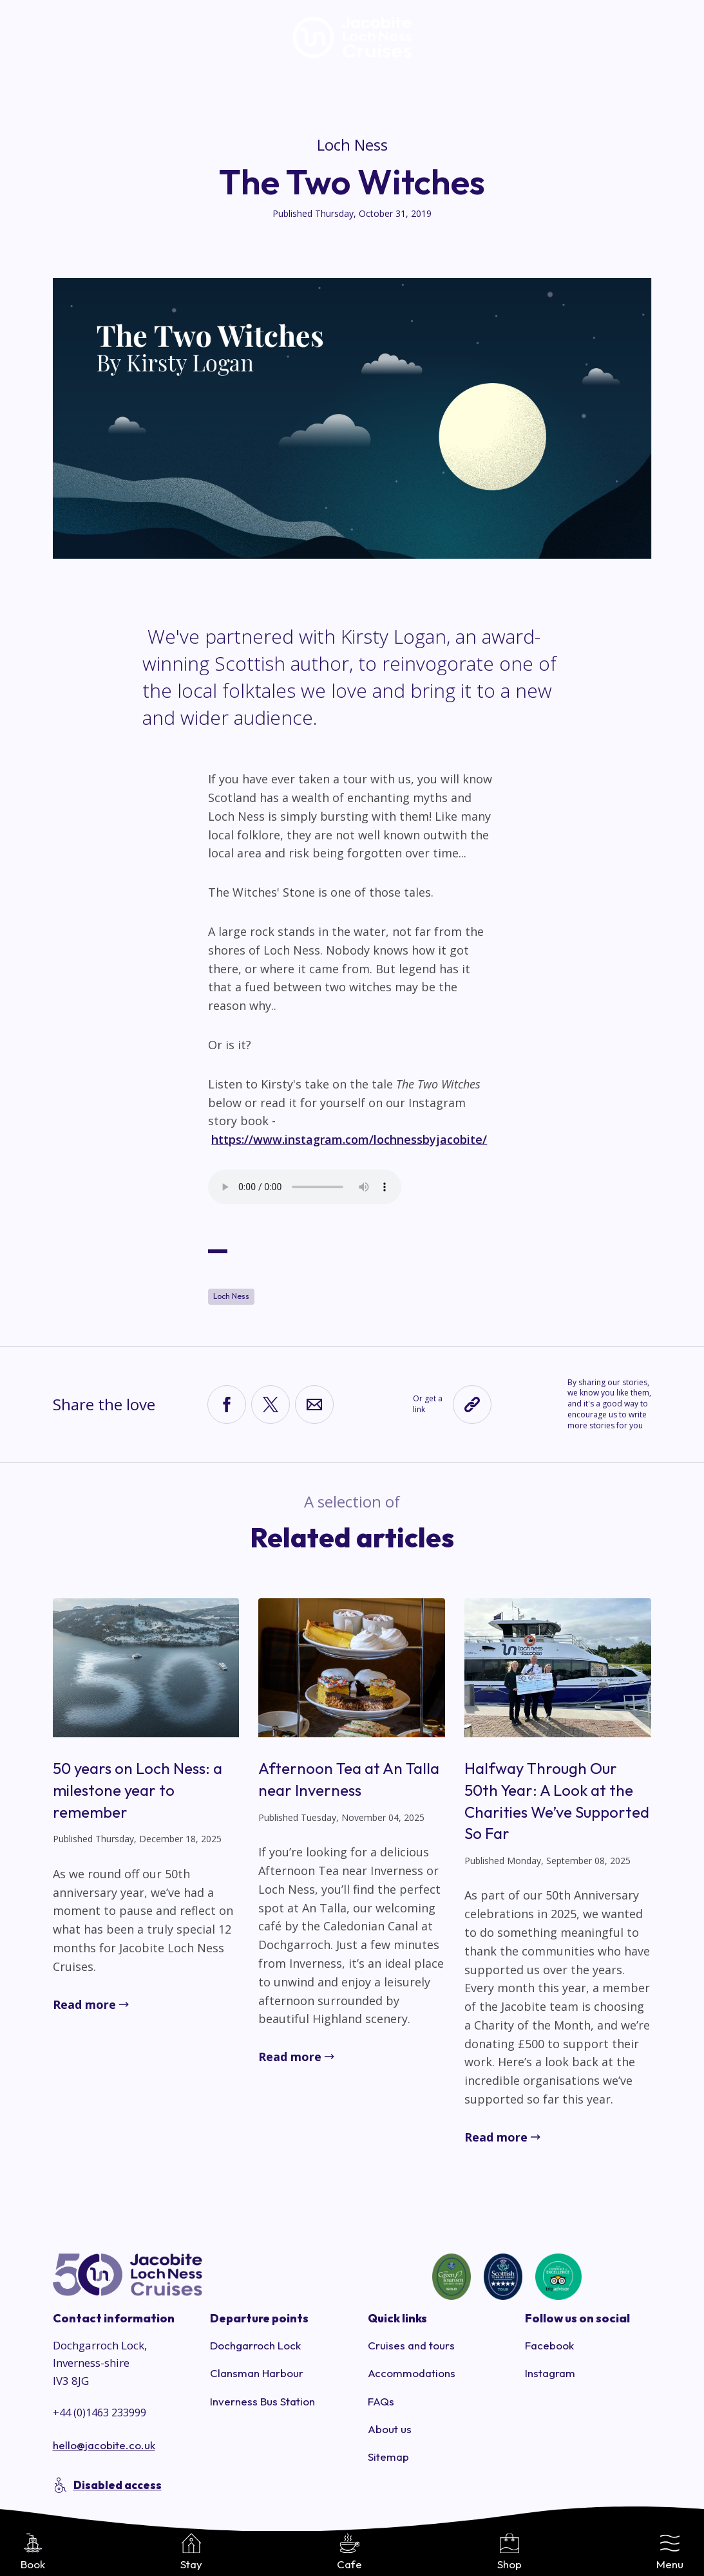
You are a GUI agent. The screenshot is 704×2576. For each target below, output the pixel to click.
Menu (669, 2552)
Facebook (549, 2345)
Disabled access (117, 2485)
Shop (509, 2552)
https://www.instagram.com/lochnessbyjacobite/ (349, 1139)
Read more (84, 2004)
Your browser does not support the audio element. (304, 1187)
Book (33, 2552)
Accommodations (411, 2373)
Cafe (349, 2552)
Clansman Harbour (256, 2373)
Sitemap (388, 2456)
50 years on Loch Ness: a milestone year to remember (137, 1790)
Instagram (550, 2373)
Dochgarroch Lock (255, 2345)
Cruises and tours (411, 2345)
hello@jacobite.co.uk (104, 2445)
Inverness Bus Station (262, 2401)
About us (390, 2429)
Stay (191, 2552)
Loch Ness (352, 144)
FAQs (381, 2401)
